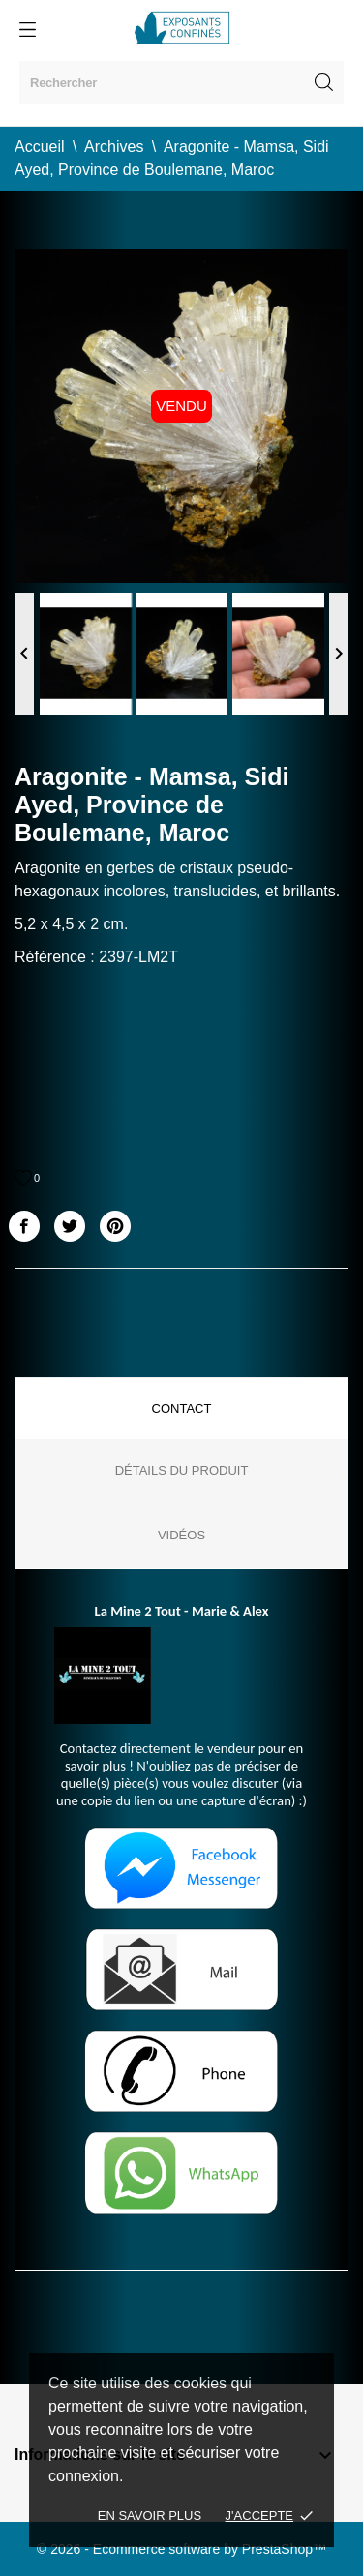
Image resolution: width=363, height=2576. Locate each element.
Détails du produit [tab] (182, 1470)
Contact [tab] (182, 1408)
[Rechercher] (181, 82)
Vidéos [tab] (181, 1535)
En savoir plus (149, 2515)
